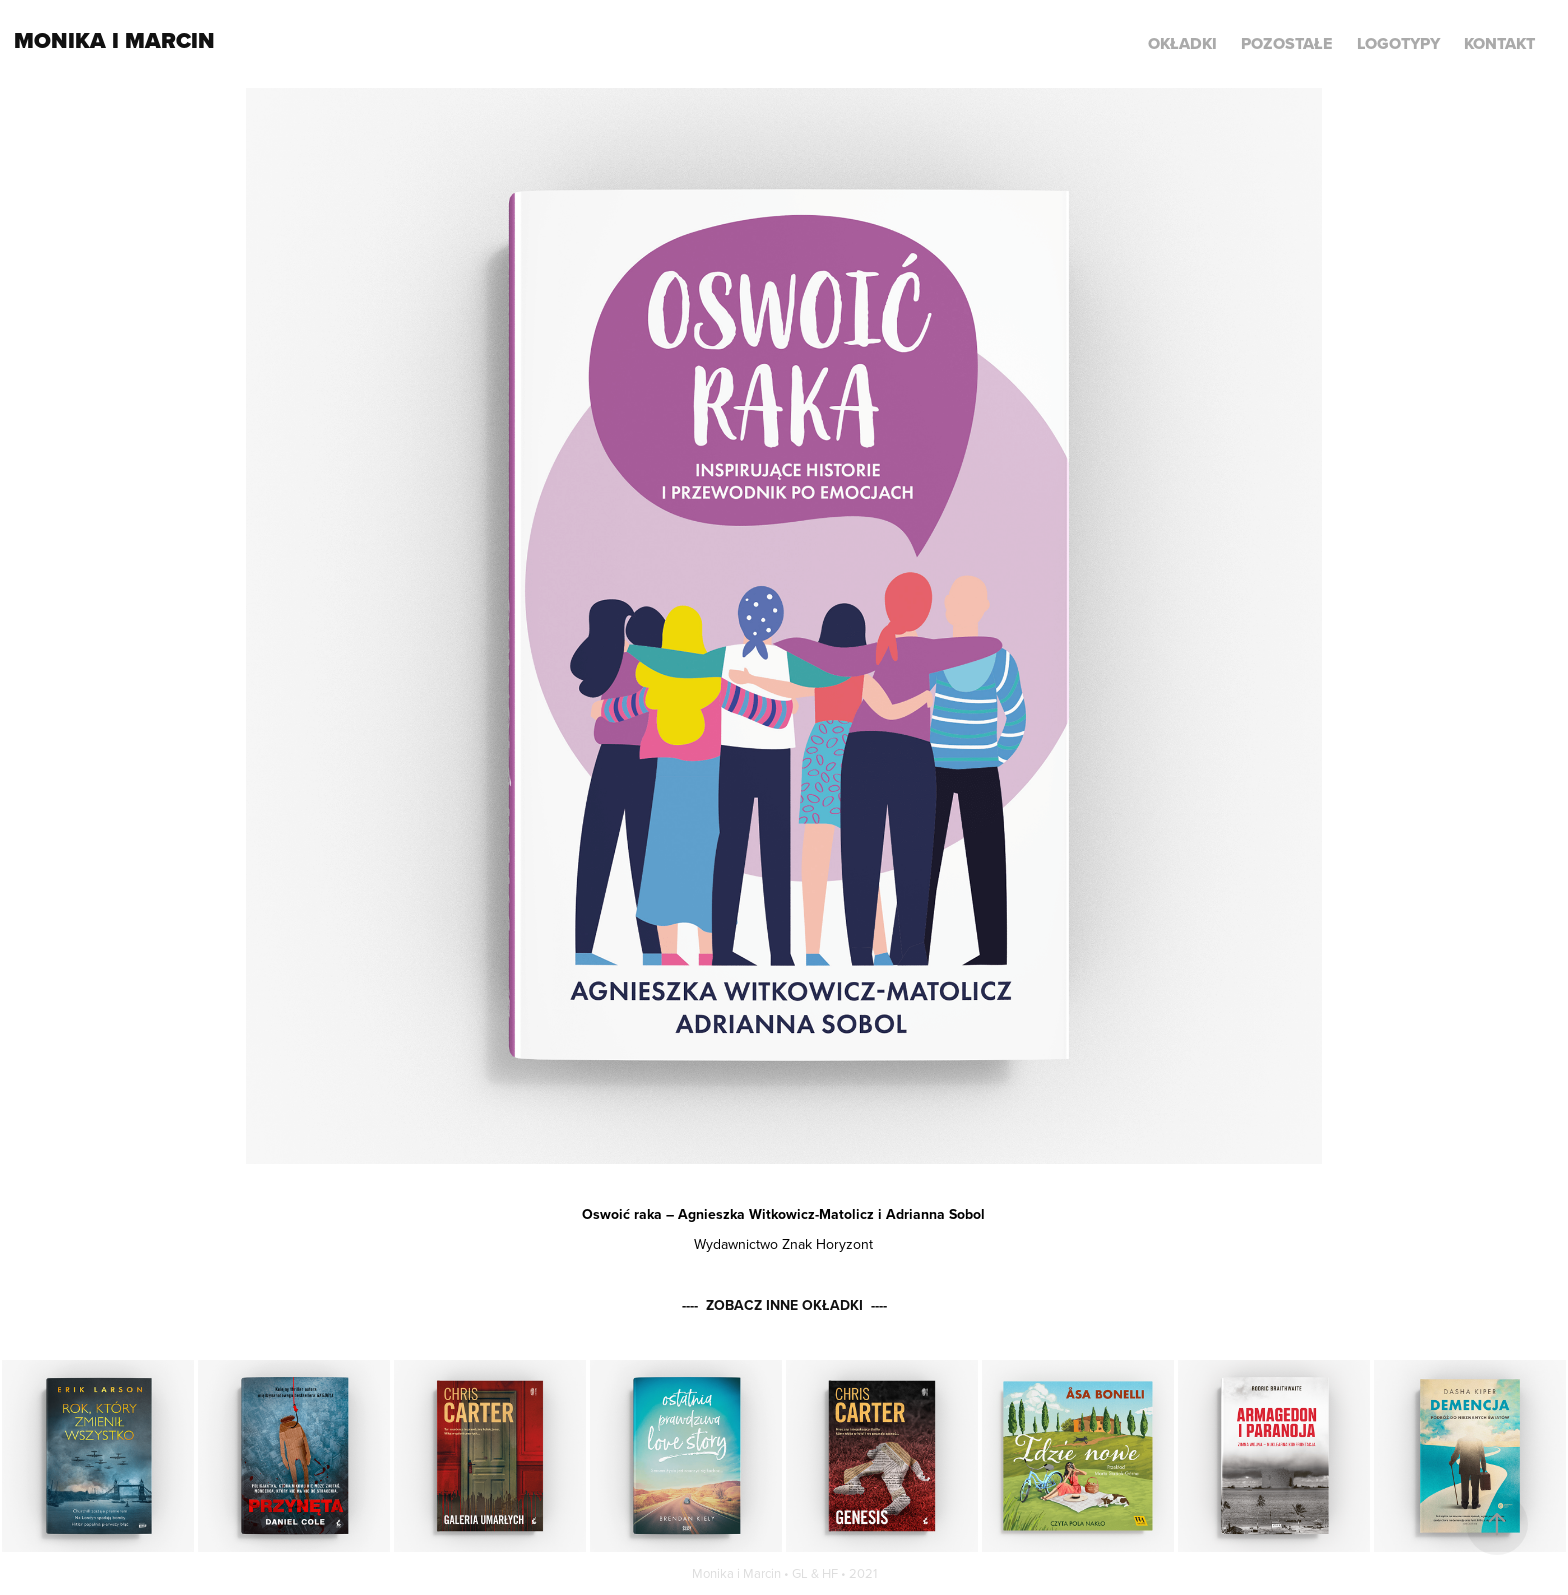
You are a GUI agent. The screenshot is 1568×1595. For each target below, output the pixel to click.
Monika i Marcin (114, 40)
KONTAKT (1499, 43)
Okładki (1182, 43)
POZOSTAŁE (1286, 43)
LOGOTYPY (1398, 43)
